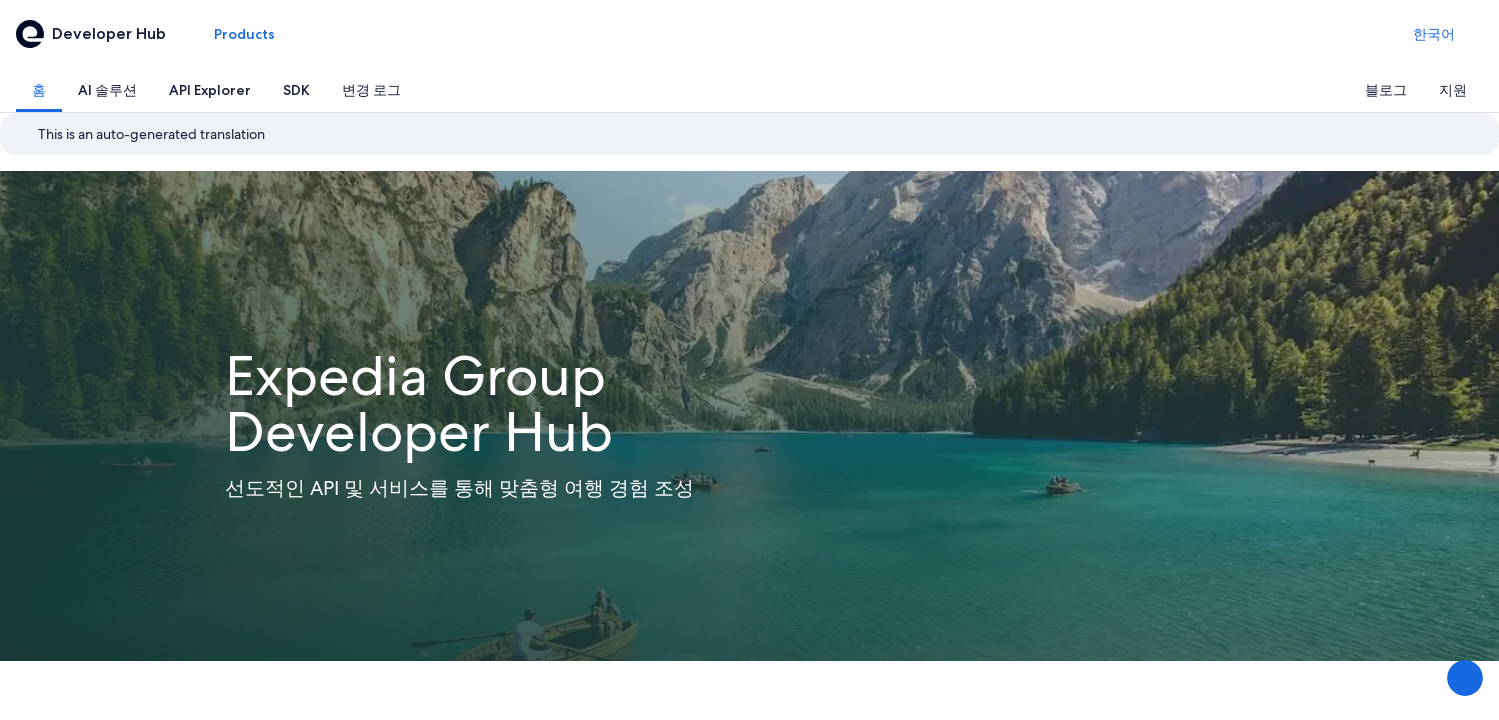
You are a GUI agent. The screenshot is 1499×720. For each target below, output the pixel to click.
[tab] (39, 90)
